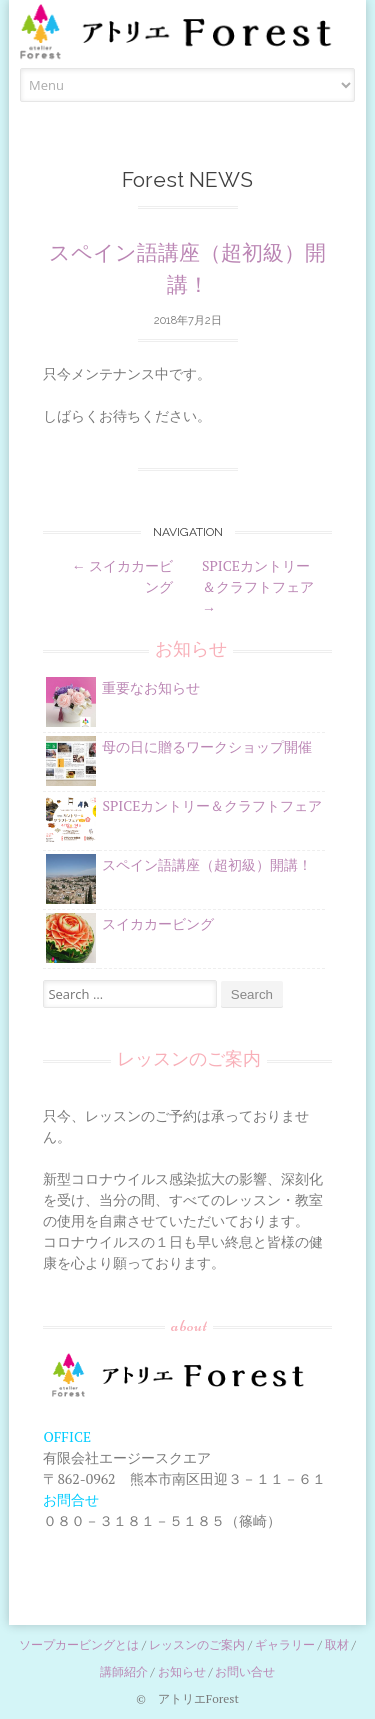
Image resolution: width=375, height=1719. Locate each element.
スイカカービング (158, 923)
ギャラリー (285, 1644)
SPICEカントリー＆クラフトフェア (258, 586)
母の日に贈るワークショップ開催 (207, 746)
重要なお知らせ (151, 687)
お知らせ (182, 1671)
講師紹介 (124, 1671)
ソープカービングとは (79, 1644)
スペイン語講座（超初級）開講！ (207, 864)
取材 (337, 1644)
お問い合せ (245, 1671)
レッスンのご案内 (197, 1644)
